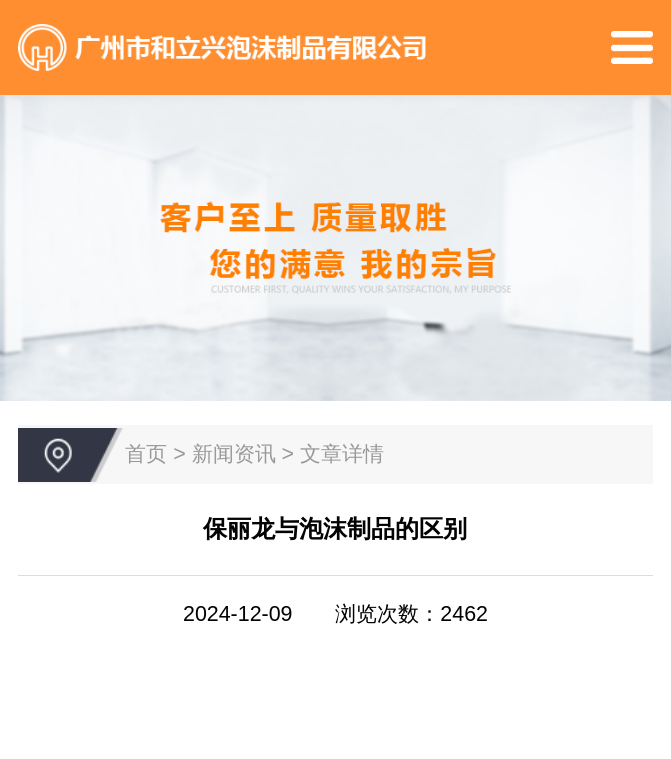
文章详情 (342, 454)
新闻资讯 (234, 454)
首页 (146, 454)
